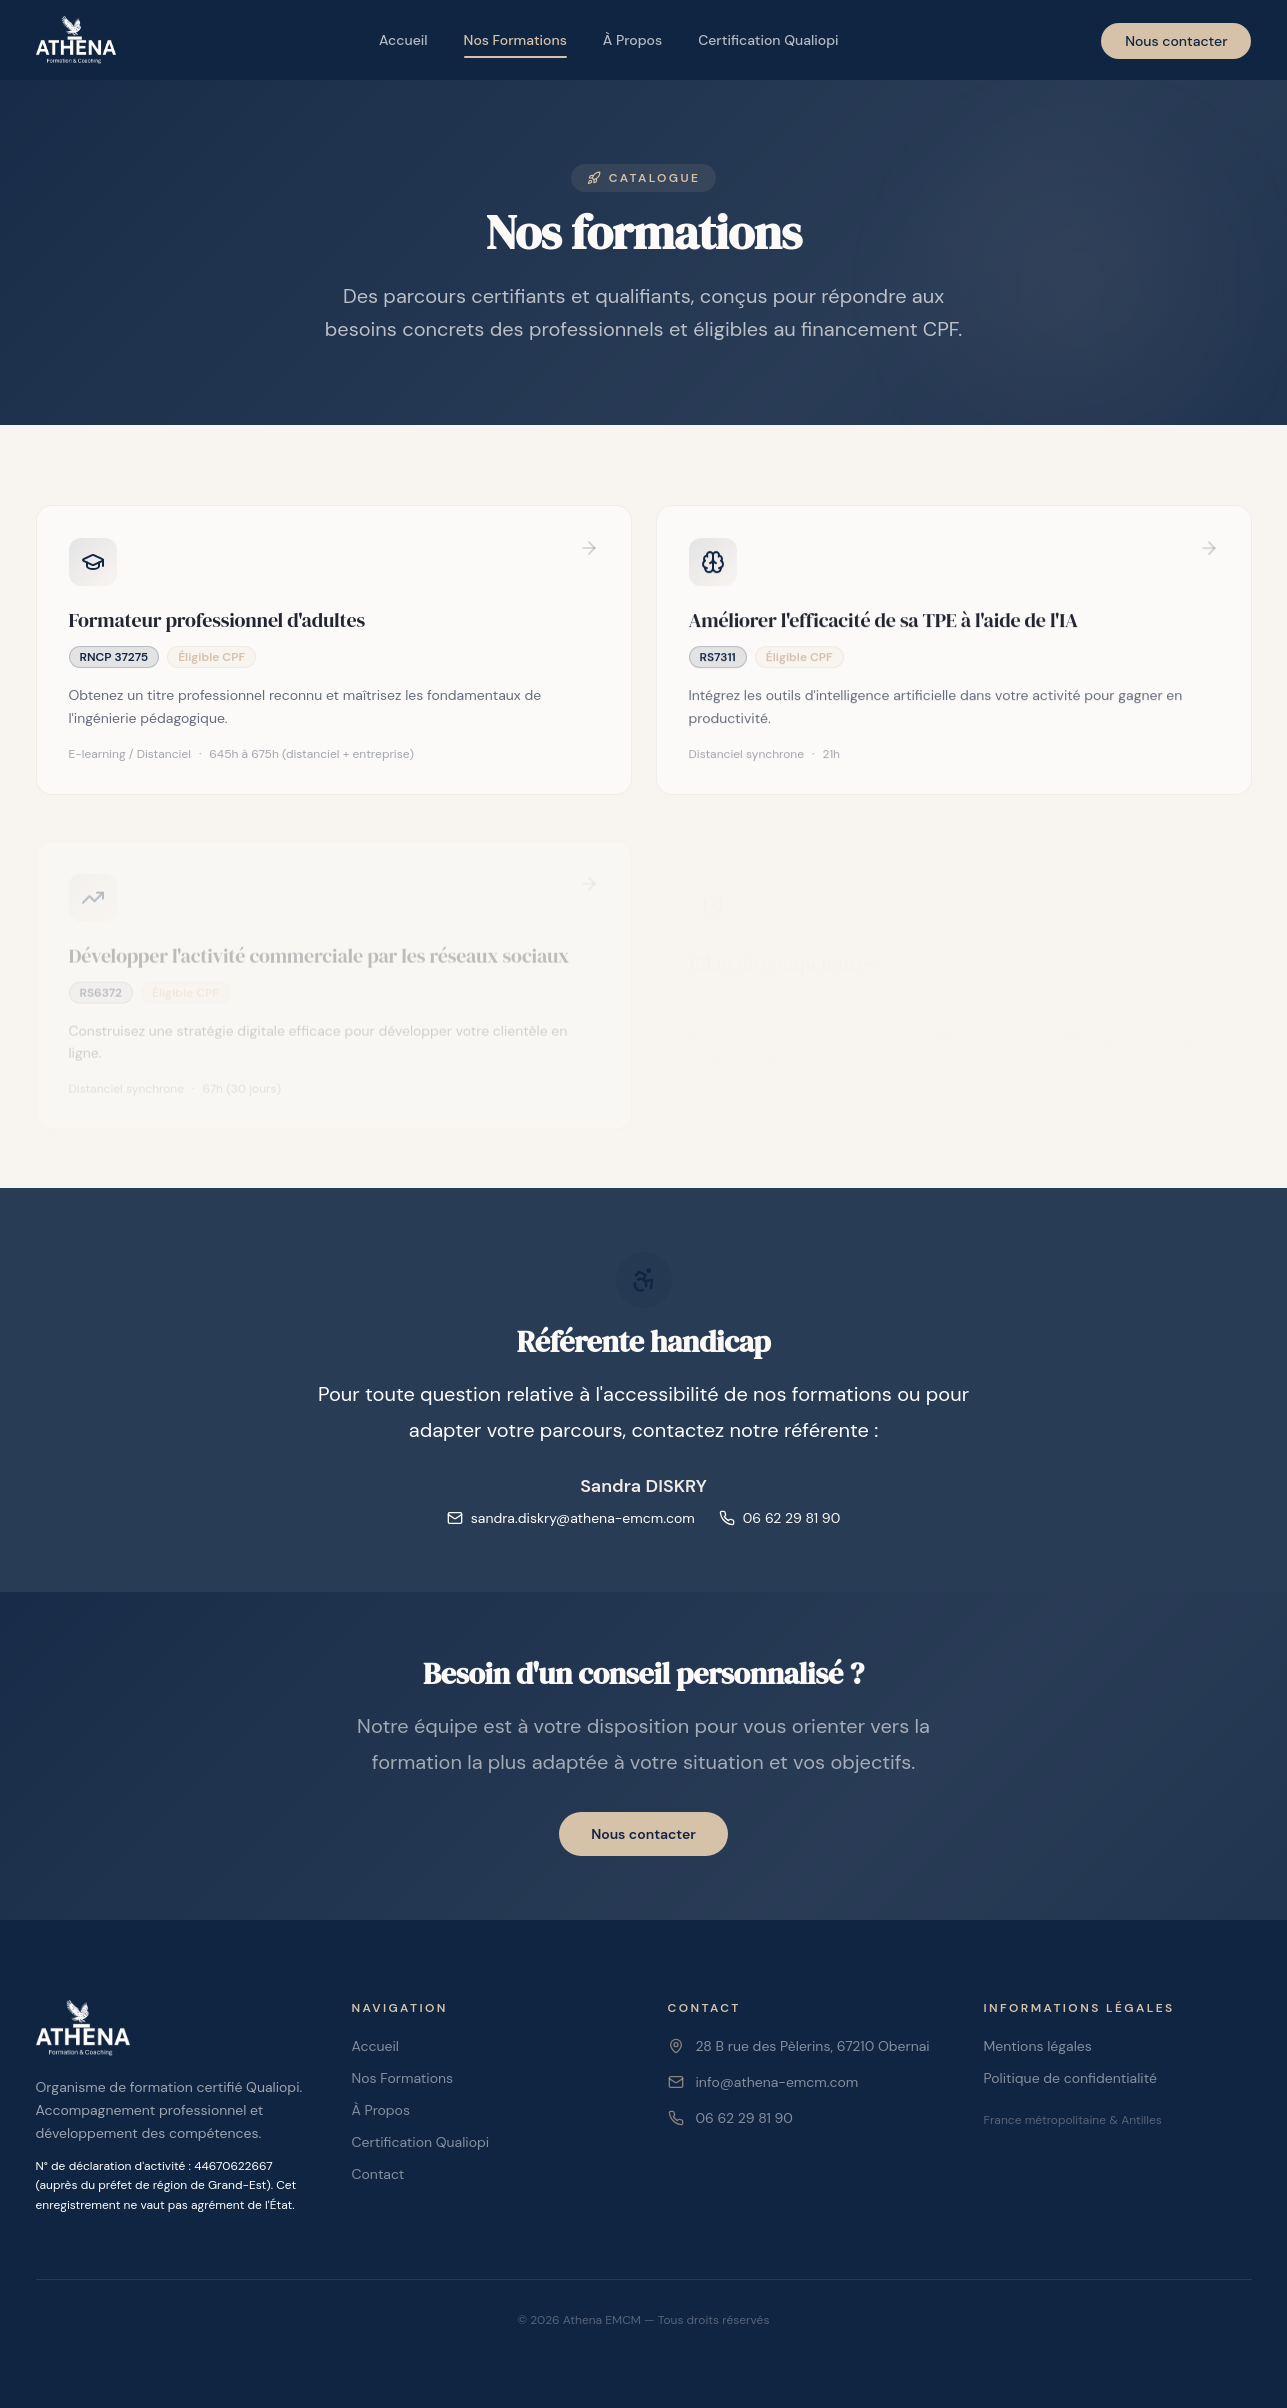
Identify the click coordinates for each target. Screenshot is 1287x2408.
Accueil (403, 40)
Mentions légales (1038, 2046)
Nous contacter (1176, 41)
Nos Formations (515, 44)
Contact (378, 2174)
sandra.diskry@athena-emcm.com (571, 1518)
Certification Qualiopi (768, 40)
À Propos (632, 40)
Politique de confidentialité (1070, 2078)
